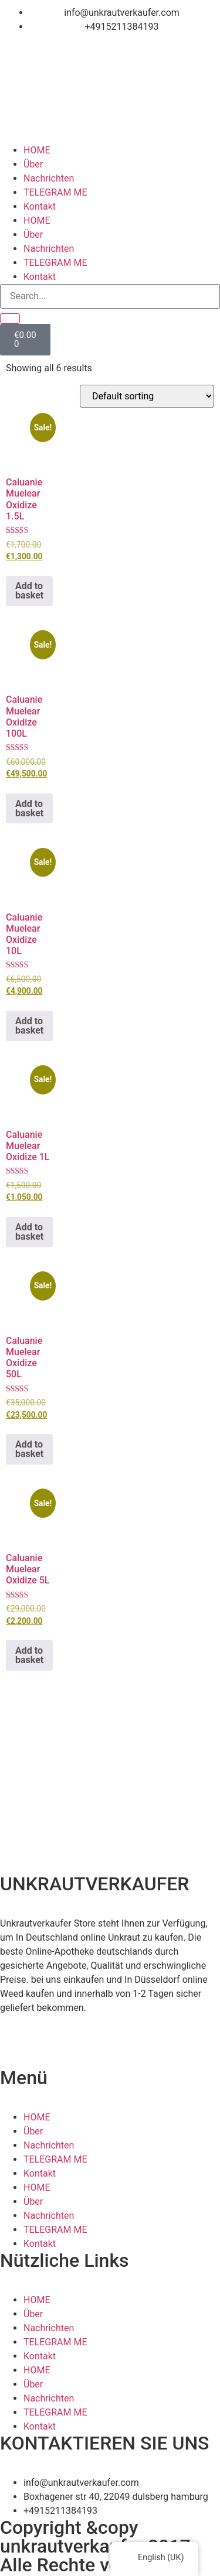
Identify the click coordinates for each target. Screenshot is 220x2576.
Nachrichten (48, 178)
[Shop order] (147, 396)
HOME (36, 150)
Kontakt (39, 206)
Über (33, 164)
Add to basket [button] (29, 590)
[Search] (10, 318)
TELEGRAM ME (55, 192)
